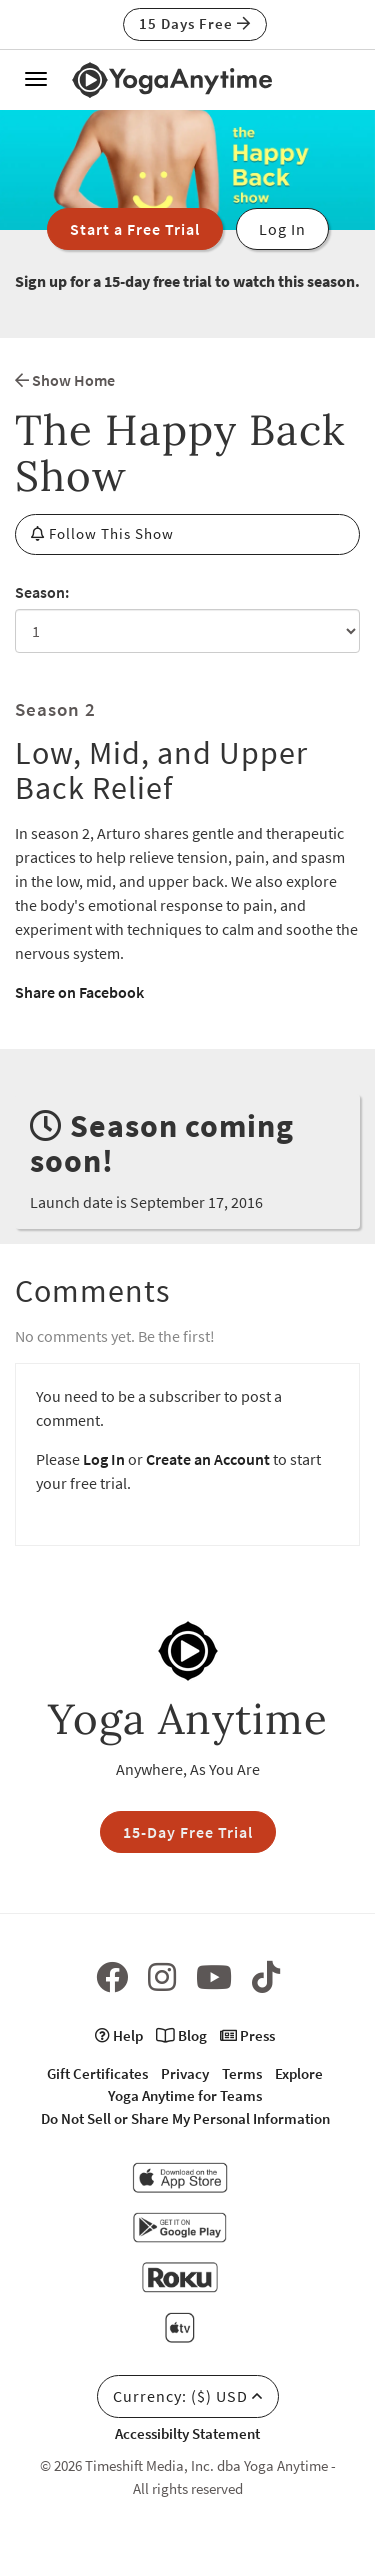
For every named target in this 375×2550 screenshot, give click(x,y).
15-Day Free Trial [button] (188, 1832)
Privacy (185, 2073)
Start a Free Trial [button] (135, 229)
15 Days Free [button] (195, 23)
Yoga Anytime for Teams (185, 2095)
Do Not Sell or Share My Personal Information (185, 2118)
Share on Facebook (79, 992)
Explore (299, 2073)
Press (247, 2035)
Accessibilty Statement (187, 2433)
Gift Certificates (97, 2073)
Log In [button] (282, 229)
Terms (242, 2073)
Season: (42, 592)
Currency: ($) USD (188, 2396)
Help (119, 2035)
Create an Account (208, 1459)
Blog (181, 2035)
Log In (104, 1459)
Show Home (65, 380)
